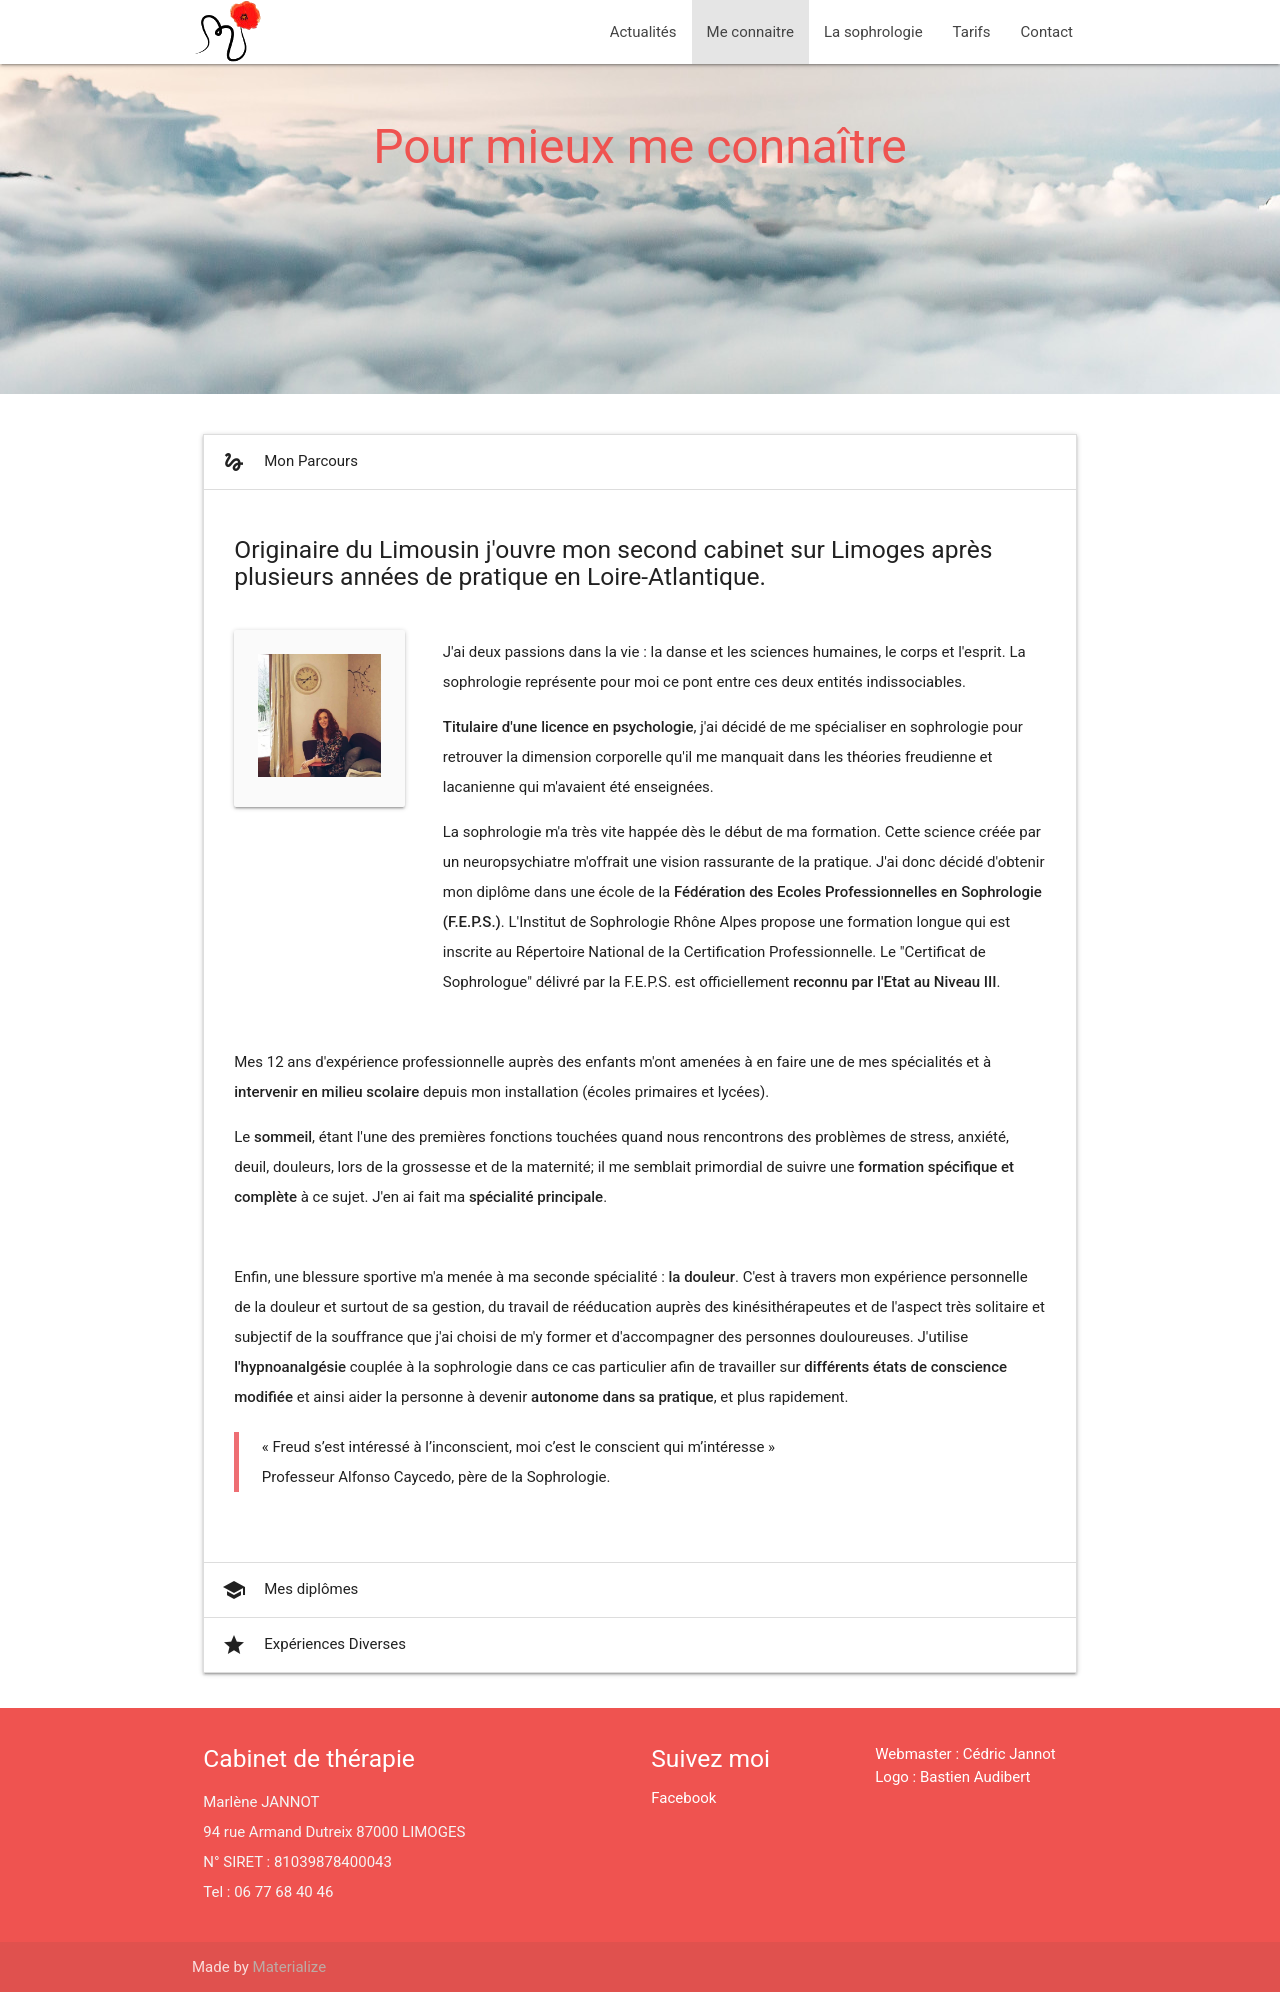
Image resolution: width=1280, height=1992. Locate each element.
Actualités (643, 32)
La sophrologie (873, 32)
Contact (1047, 32)
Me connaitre (750, 32)
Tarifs (972, 32)
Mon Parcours (288, 462)
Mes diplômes (288, 1590)
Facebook (683, 1798)
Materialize (290, 1967)
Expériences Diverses (312, 1645)
